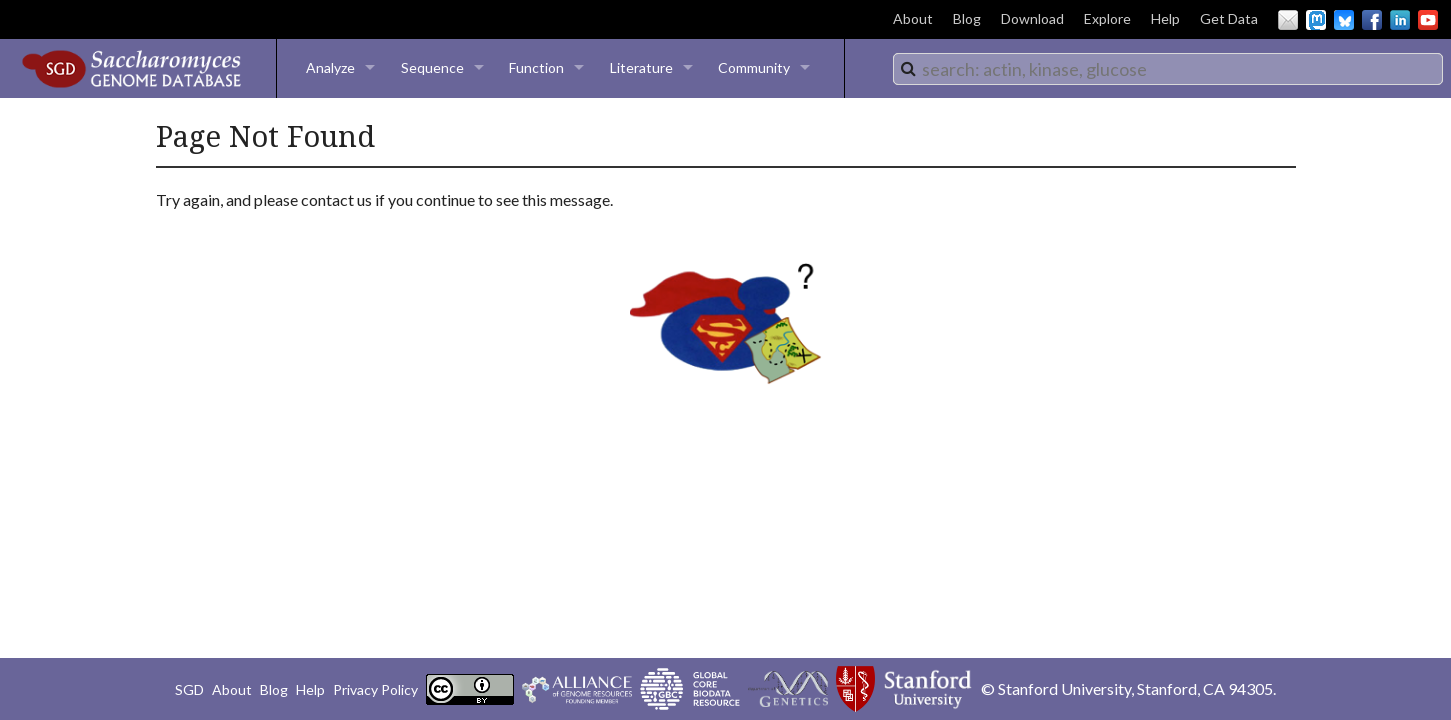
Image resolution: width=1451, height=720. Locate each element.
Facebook (1372, 20)
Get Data (1229, 18)
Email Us (1288, 20)
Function (536, 67)
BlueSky (1344, 20)
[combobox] (1168, 69)
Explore (1107, 18)
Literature (641, 67)
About (913, 18)
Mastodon (1316, 20)
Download (1032, 18)
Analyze (330, 67)
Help (1165, 18)
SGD (189, 689)
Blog (967, 18)
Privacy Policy (375, 689)
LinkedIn (1400, 20)
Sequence (432, 67)
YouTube (1428, 20)
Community (754, 67)
